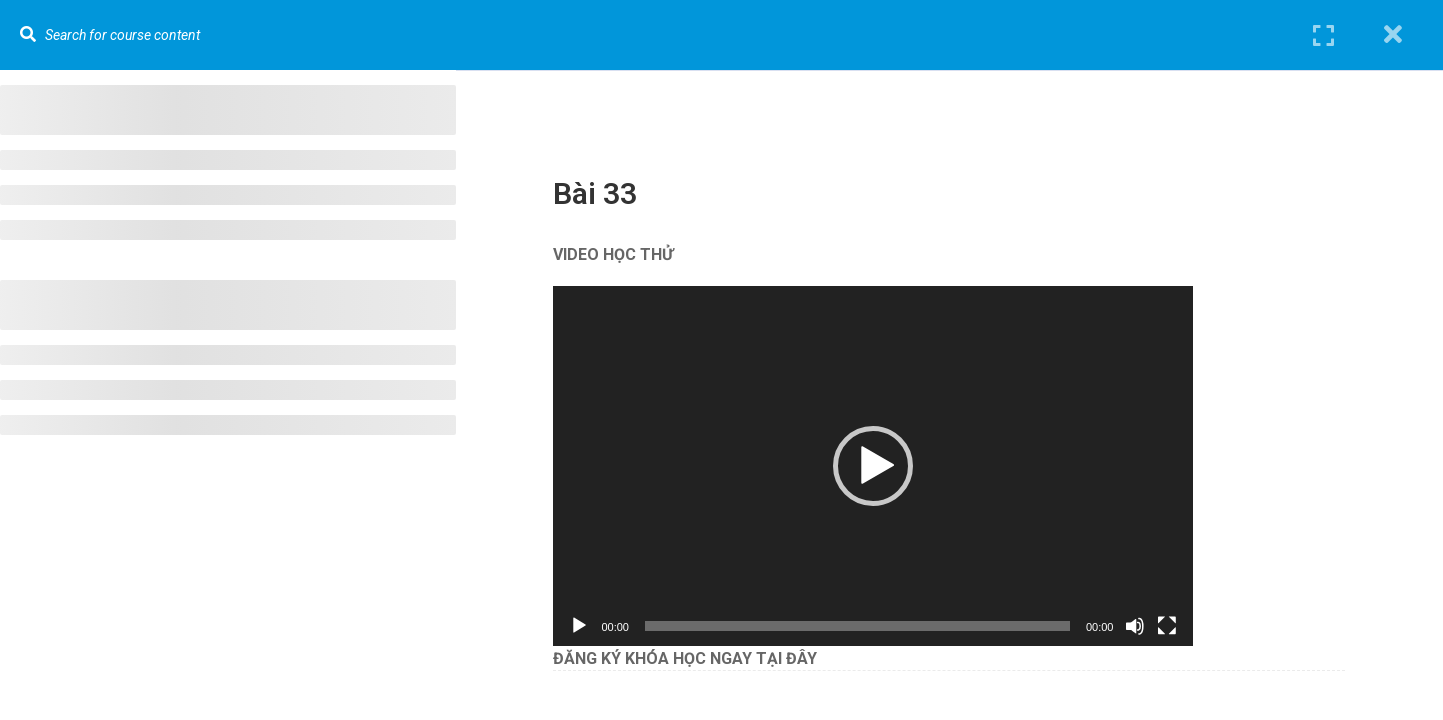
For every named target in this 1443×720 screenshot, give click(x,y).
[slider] (867, 626)
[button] (883, 466)
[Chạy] (589, 626)
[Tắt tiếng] (1145, 626)
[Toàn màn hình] (1177, 626)
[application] (883, 466)
